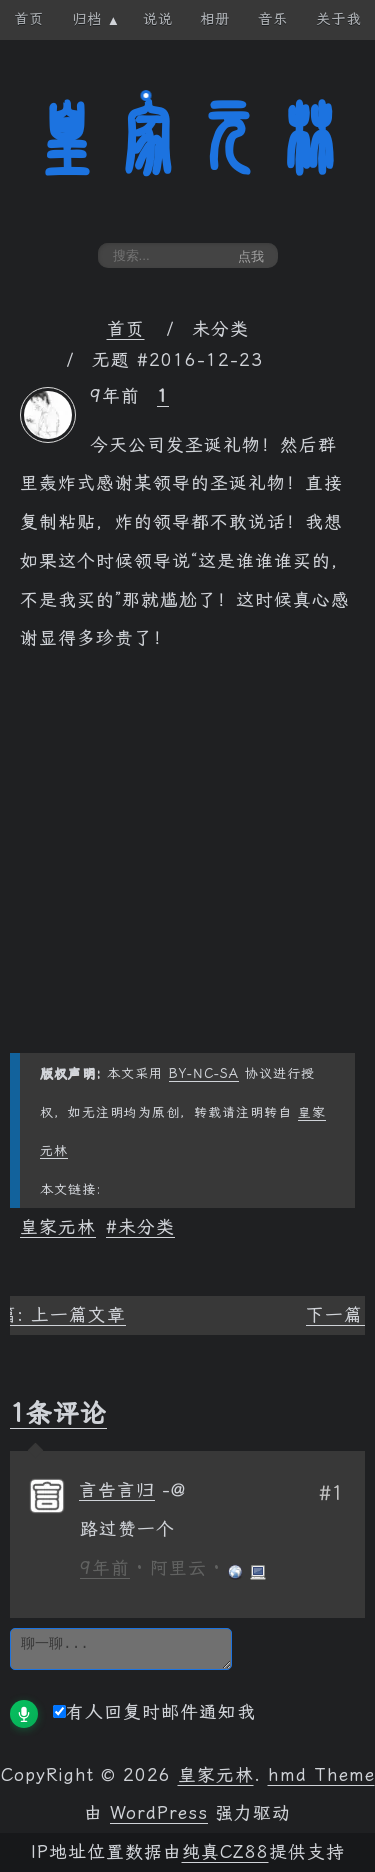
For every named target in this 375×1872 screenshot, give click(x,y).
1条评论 (58, 1413)
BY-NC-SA (204, 1073)
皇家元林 (188, 139)
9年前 (105, 1568)
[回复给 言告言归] (174, 1490)
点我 (251, 256)
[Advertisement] (187, 865)
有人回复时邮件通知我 (154, 1712)
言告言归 (117, 1490)
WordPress (159, 1813)
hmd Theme (321, 1775)
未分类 (146, 1227)
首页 (126, 329)
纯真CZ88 (225, 1852)
